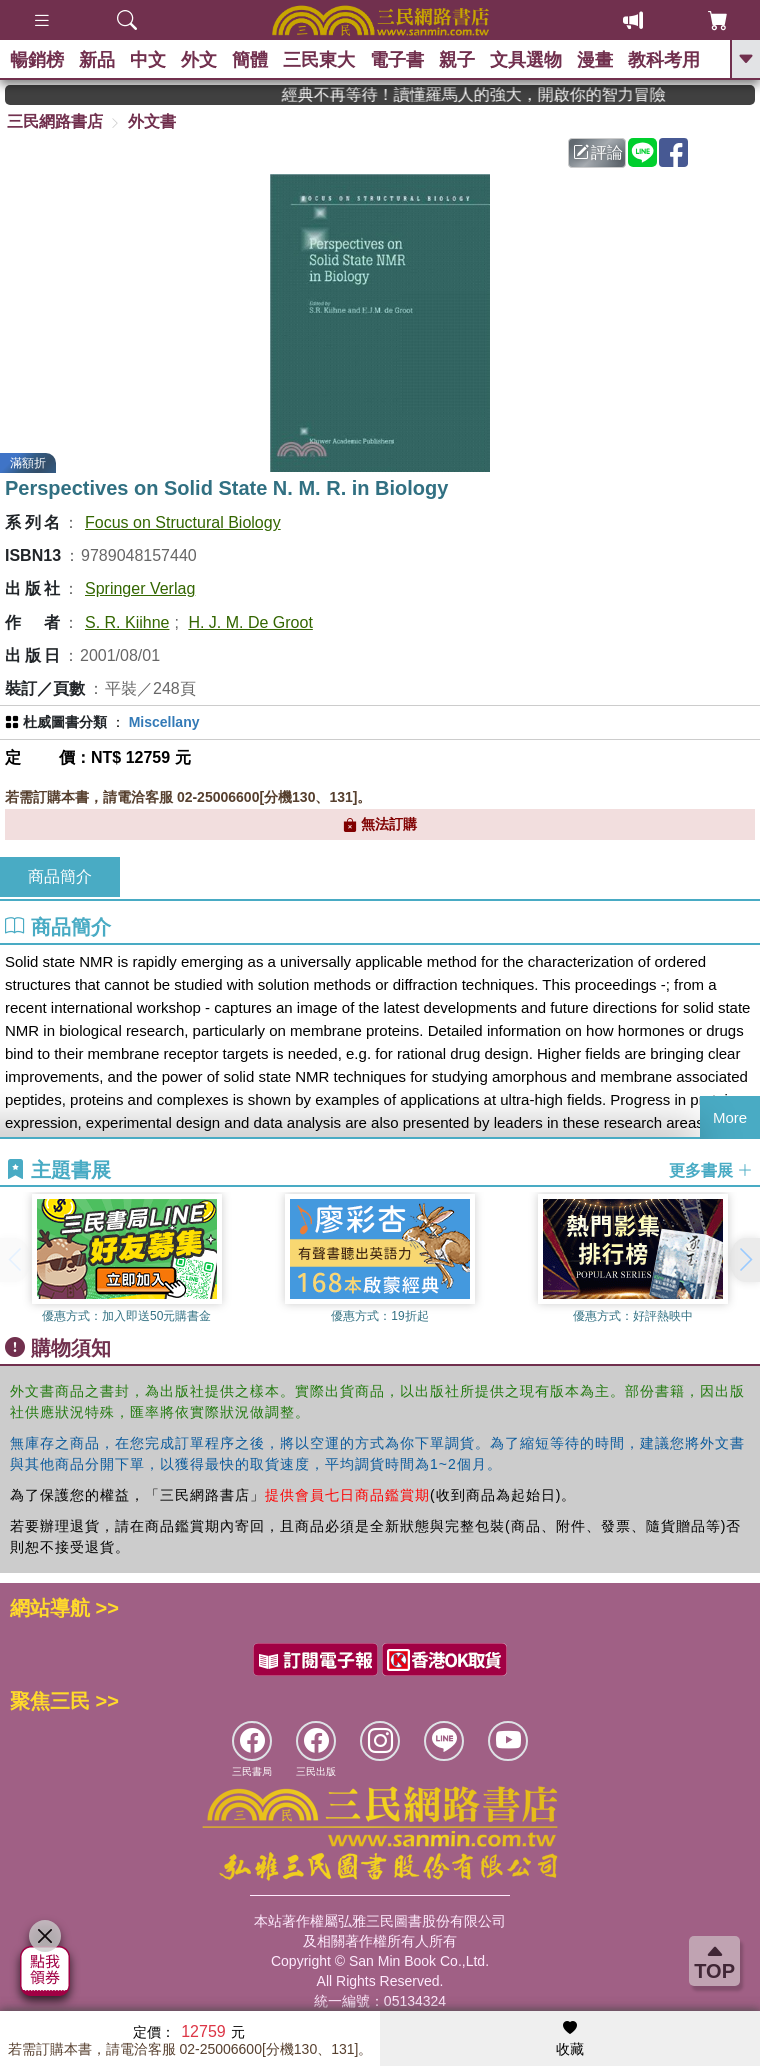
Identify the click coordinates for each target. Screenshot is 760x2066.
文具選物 (526, 60)
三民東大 (319, 60)
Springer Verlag (140, 588)
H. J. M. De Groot (250, 622)
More (730, 1117)
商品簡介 (60, 876)
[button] (745, 1260)
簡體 (250, 60)
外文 (199, 60)
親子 (457, 60)
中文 (148, 60)
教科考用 (664, 60)
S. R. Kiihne (127, 622)
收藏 (570, 2039)
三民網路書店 (55, 121)
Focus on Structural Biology (183, 522)
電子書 (397, 60)
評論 (598, 152)
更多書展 (711, 1170)
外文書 (152, 121)
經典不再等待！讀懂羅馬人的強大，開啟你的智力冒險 (501, 94)
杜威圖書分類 (65, 722)
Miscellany (164, 722)
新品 (97, 60)
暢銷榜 (37, 60)
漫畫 (595, 60)
